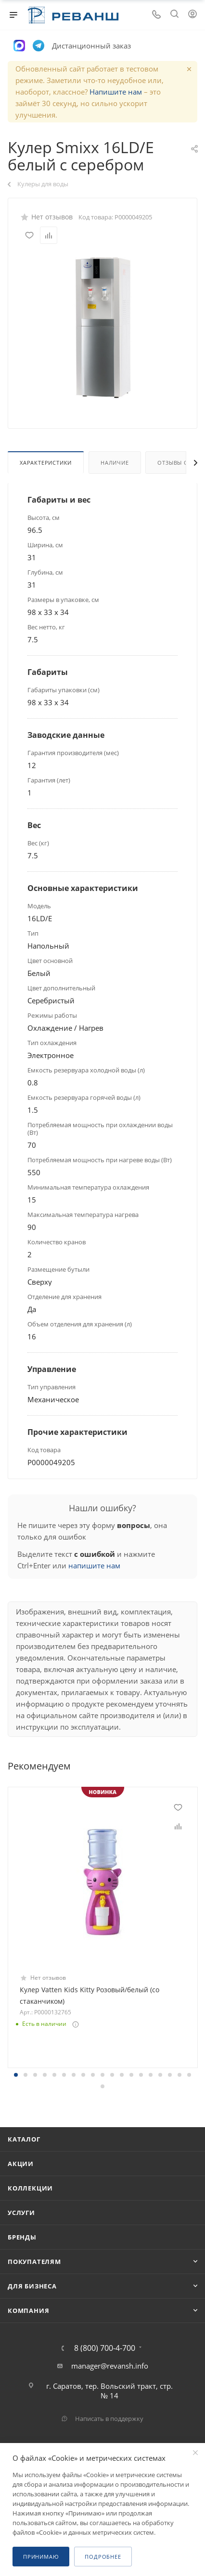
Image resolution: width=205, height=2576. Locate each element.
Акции (21, 2163)
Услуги (21, 2212)
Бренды (22, 2237)
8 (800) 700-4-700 (104, 2348)
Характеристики (46, 462)
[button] (16, 2074)
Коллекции (30, 2188)
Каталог (24, 2139)
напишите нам (94, 1565)
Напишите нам (116, 91)
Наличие (115, 462)
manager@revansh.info (109, 2366)
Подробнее (103, 2556)
